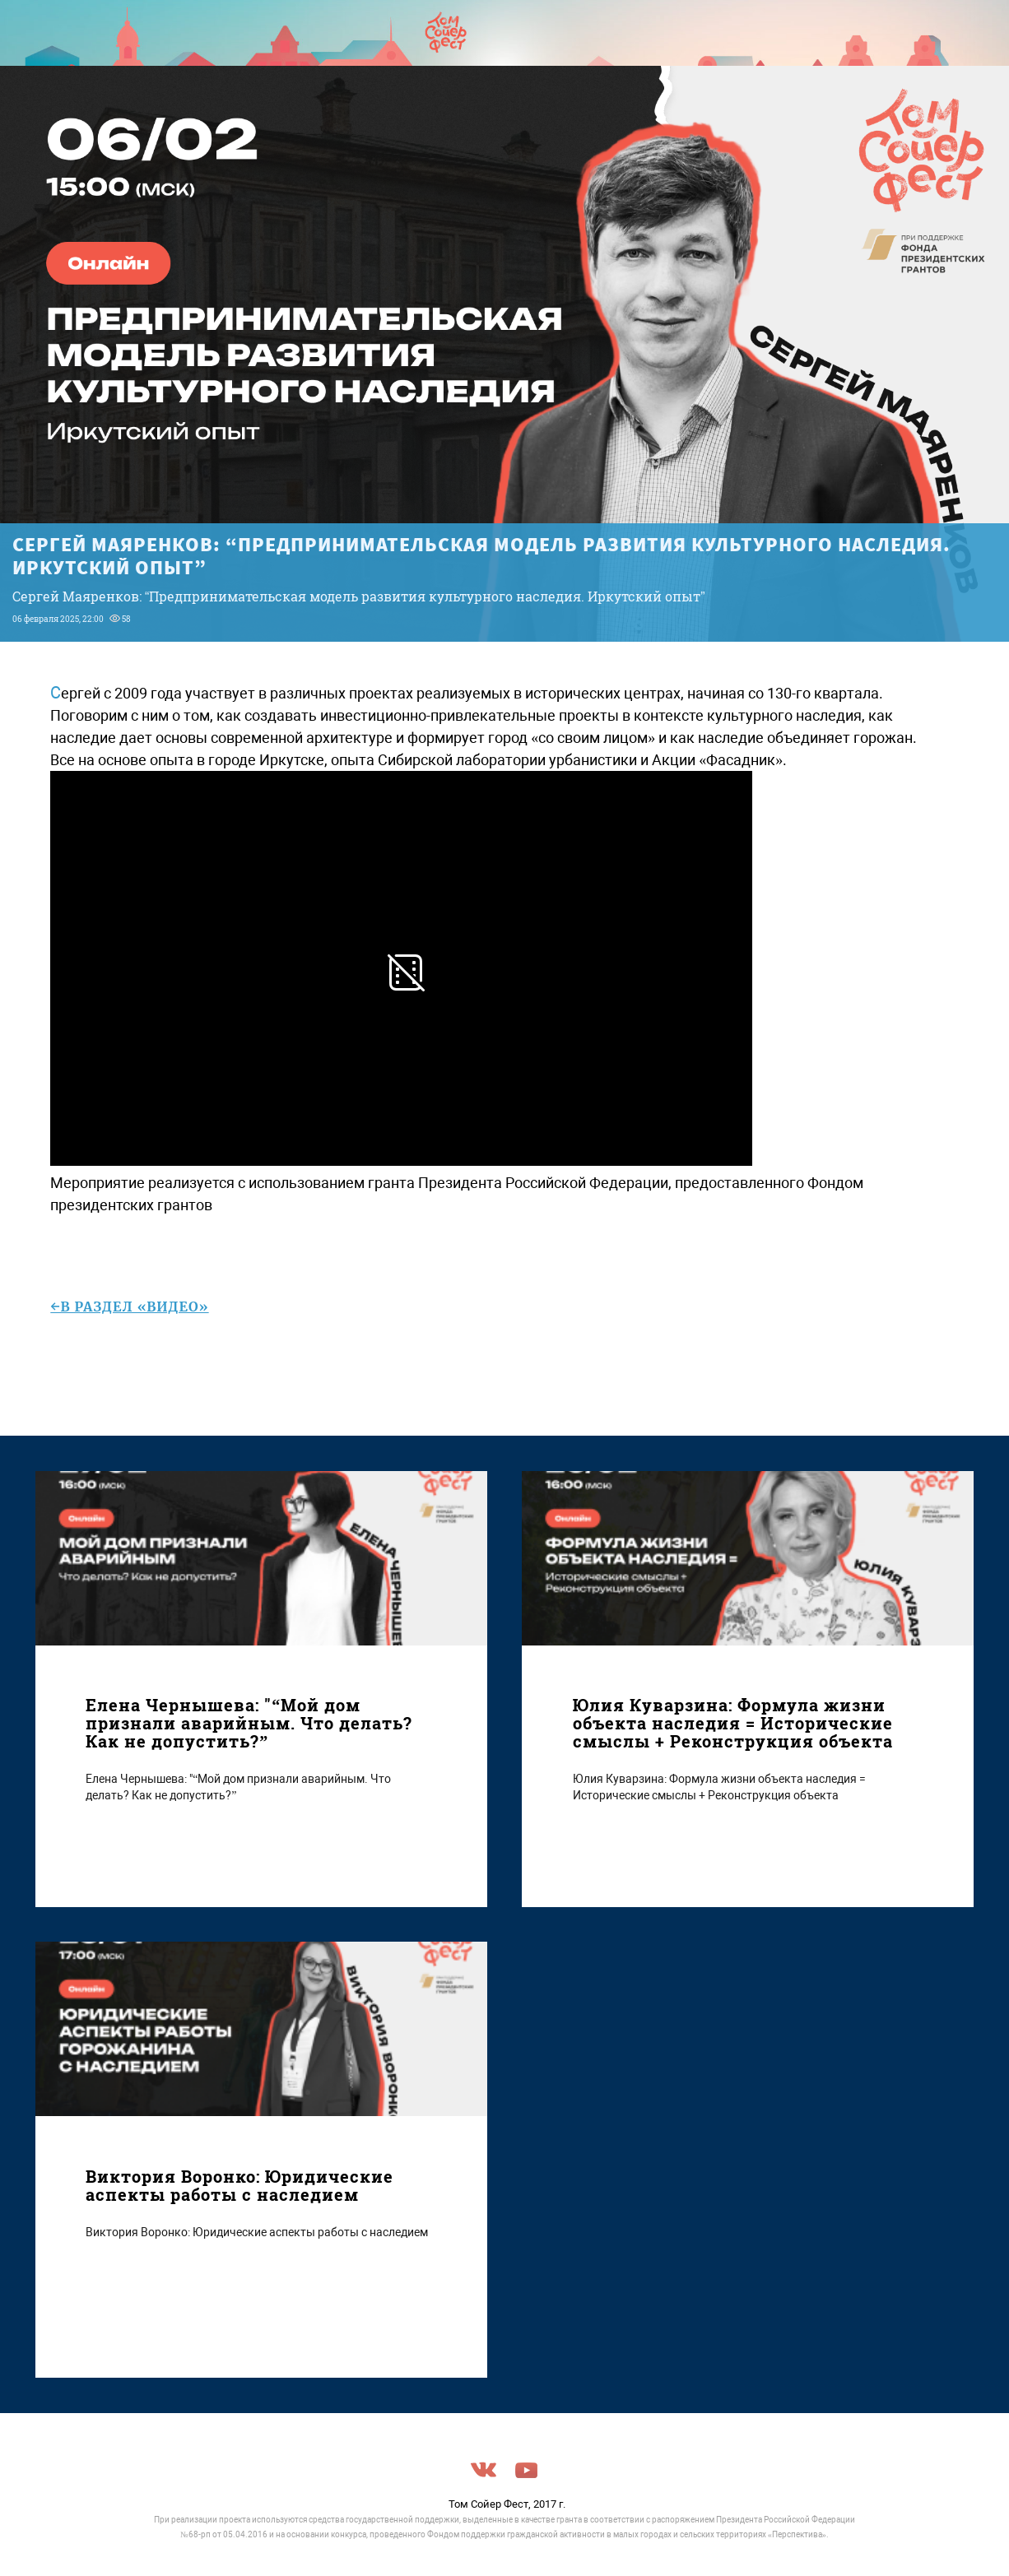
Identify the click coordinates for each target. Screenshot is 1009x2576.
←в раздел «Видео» (129, 1306)
